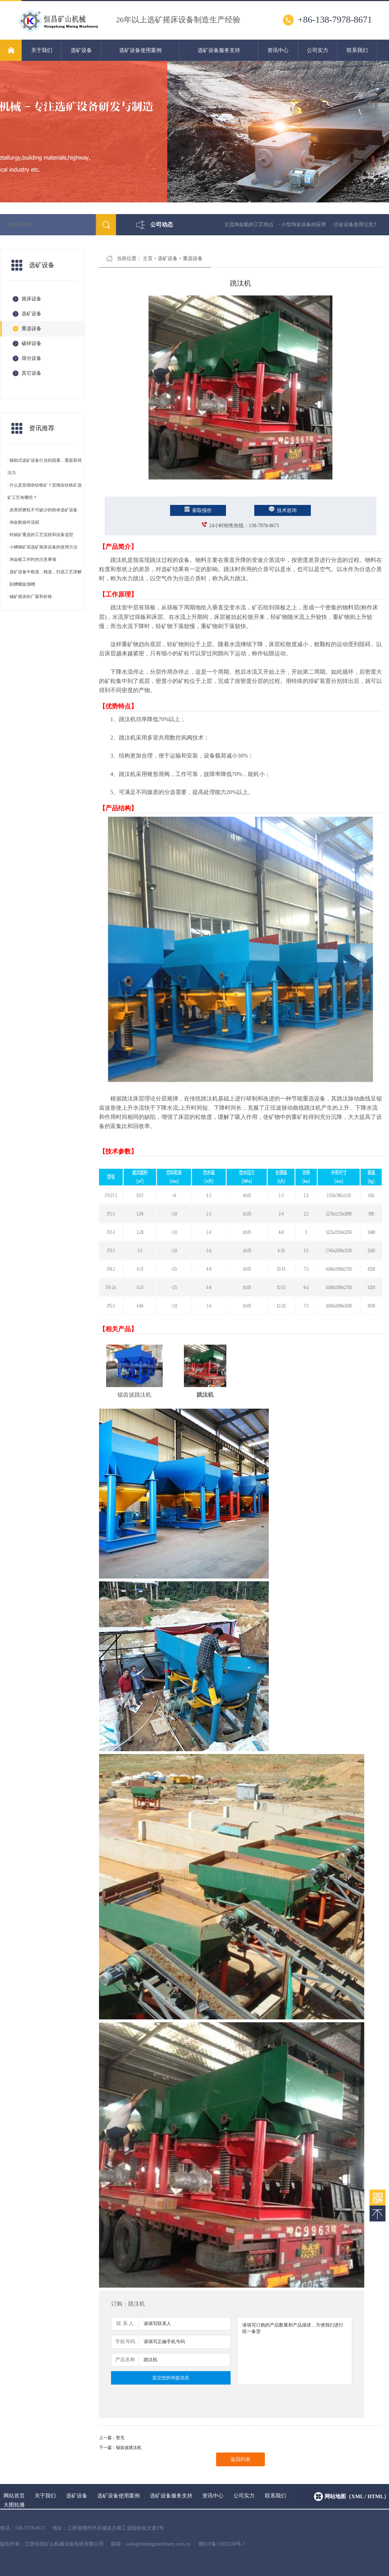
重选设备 (193, 258)
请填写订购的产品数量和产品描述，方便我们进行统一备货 (294, 2351)
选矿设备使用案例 (140, 50)
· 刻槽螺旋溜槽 (21, 584)
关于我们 (41, 50)
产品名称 (125, 2359)
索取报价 (198, 510)
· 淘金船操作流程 (23, 522)
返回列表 (240, 2459)
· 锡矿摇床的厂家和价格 (29, 596)
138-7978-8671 (264, 525)
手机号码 (125, 2341)
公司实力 (317, 50)
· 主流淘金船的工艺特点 (255, 224)
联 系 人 (125, 2323)
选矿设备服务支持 (219, 50)
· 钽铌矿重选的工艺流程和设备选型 (40, 534)
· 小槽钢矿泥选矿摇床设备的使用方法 (42, 547)
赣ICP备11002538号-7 (222, 2544)
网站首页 (14, 2496)
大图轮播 (14, 2505)
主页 (148, 258)
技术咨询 (282, 510)
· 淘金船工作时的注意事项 (31, 559)
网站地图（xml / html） (357, 2496)
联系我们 (357, 50)
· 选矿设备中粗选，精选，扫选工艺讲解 (44, 571)
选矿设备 (81, 50)
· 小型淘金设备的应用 (310, 224)
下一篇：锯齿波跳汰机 (120, 2447)
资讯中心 (278, 50)
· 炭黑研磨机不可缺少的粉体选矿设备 (42, 509)
